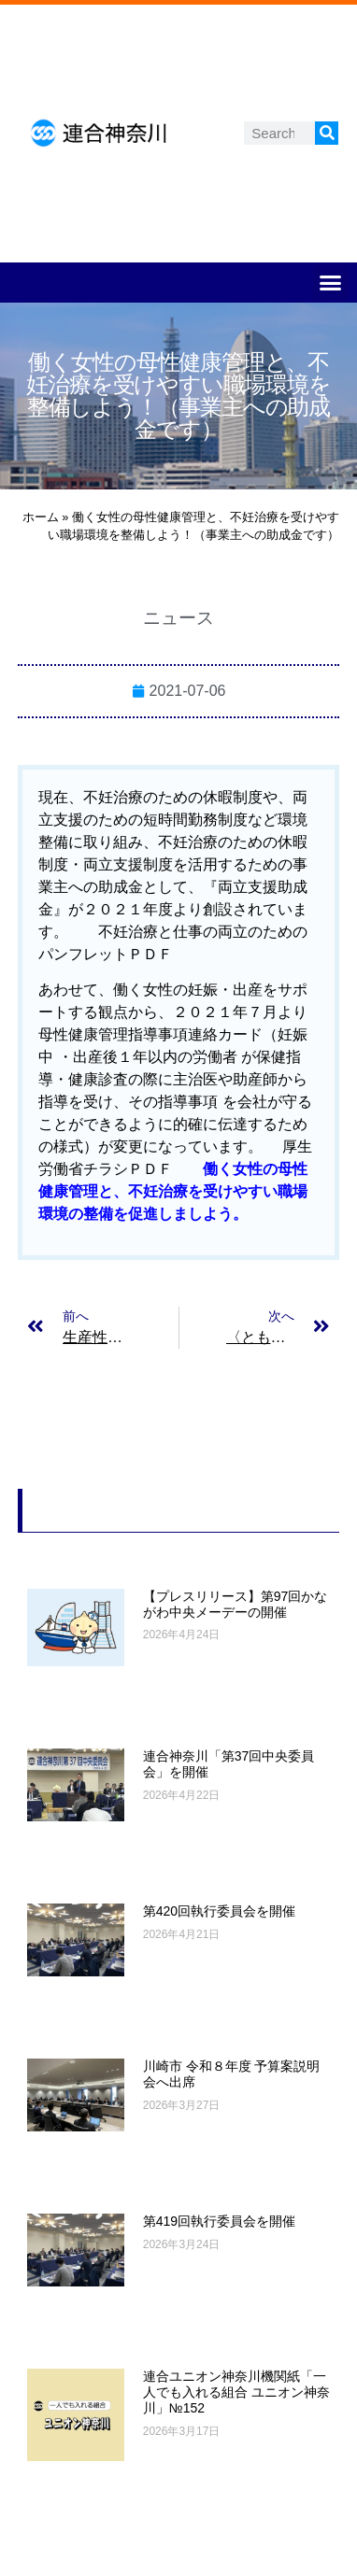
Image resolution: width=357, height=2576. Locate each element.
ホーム (40, 517)
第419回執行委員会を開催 (219, 2221)
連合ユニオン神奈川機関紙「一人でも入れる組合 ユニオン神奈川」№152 (236, 2392)
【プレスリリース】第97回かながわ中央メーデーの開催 (235, 1604)
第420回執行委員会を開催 (219, 1911)
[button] (331, 283)
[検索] (326, 133)
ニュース (178, 618)
